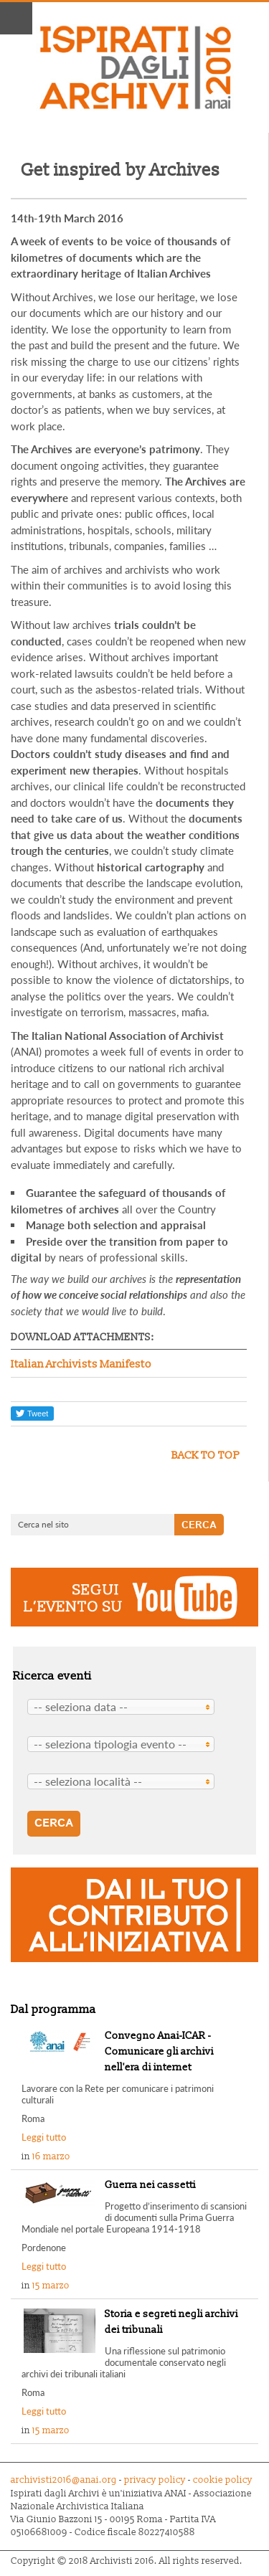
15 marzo (51, 2285)
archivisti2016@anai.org (64, 2480)
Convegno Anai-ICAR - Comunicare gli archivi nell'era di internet (159, 2051)
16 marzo (51, 2156)
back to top (205, 1455)
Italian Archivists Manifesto (81, 1364)
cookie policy (222, 2480)
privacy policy (155, 2480)
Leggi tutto (44, 2137)
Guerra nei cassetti (150, 2185)
